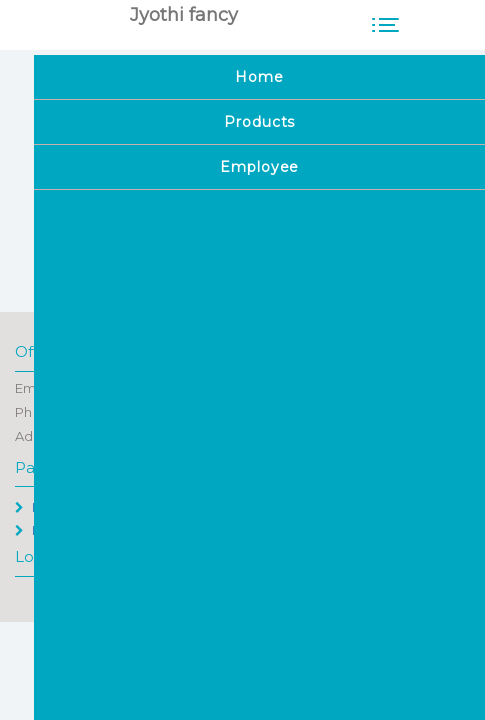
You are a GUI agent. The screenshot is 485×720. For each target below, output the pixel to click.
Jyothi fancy (184, 15)
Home (44, 507)
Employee (57, 530)
